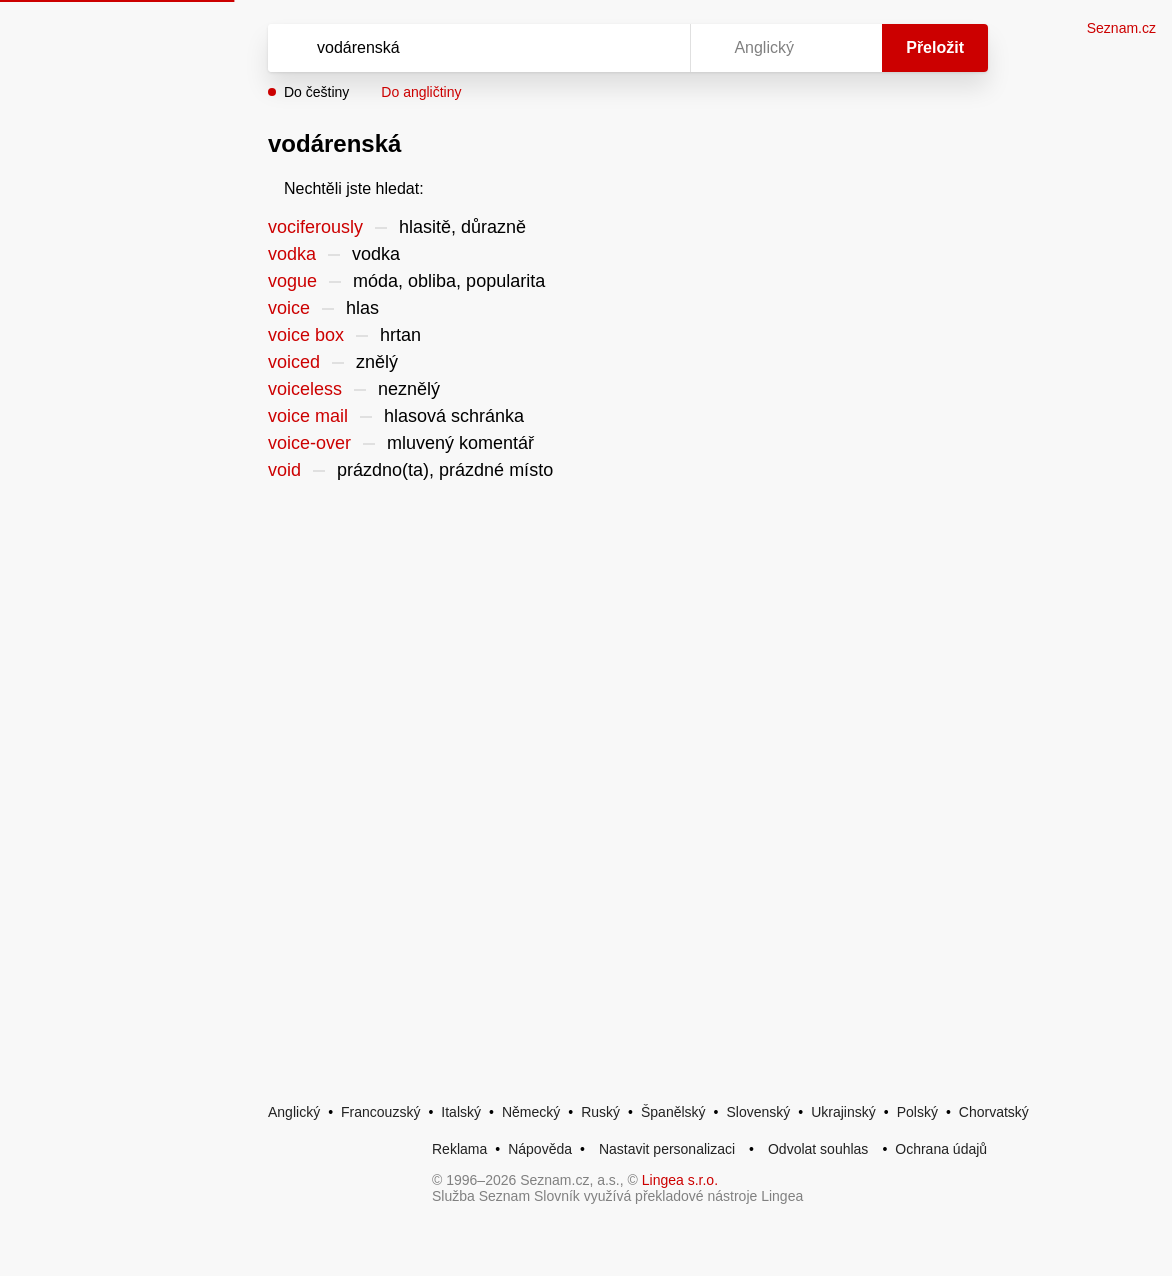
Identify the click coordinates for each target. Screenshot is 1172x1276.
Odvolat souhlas (818, 1149)
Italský (461, 1112)
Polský (917, 1112)
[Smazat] (612, 48)
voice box (306, 335)
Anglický (294, 1112)
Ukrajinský (843, 1112)
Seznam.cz (1121, 28)
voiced (294, 362)
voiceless (305, 389)
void (284, 470)
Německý (531, 1112)
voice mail (308, 416)
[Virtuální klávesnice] (656, 48)
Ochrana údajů (941, 1149)
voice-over (309, 443)
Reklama (459, 1149)
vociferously (315, 227)
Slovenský (758, 1112)
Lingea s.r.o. (680, 1180)
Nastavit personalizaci (667, 1149)
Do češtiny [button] (316, 92)
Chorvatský (994, 1112)
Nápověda (540, 1149)
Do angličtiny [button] (421, 92)
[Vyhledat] (453, 48)
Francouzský (380, 1112)
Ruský (600, 1112)
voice (289, 308)
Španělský (673, 1112)
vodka (292, 254)
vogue (292, 281)
